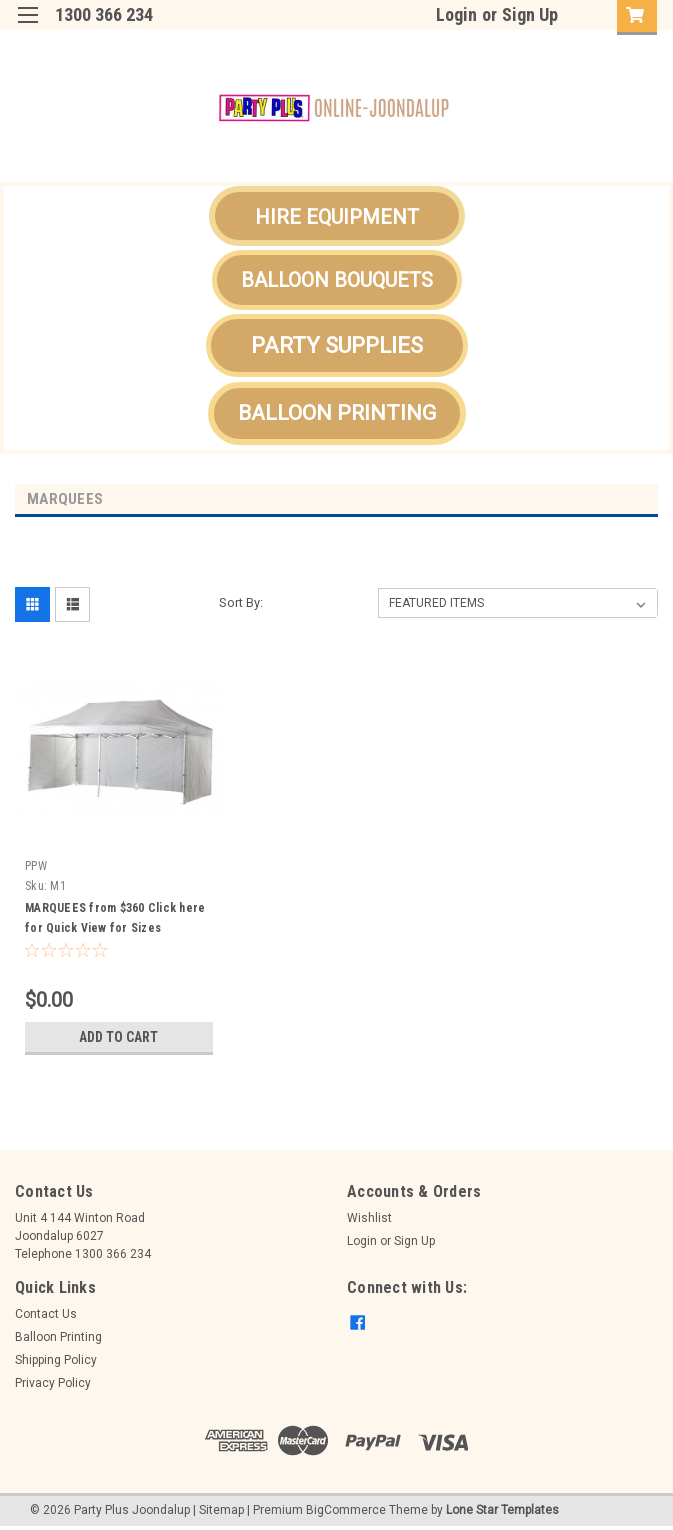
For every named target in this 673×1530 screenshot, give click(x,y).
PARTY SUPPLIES (337, 345)
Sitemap (221, 1510)
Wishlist (369, 1218)
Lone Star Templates (502, 1510)
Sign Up (530, 14)
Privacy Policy (53, 1383)
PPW (36, 866)
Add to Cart (118, 1037)
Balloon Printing (58, 1337)
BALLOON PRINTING (337, 413)
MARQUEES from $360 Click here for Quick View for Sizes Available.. (115, 928)
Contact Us (46, 1314)
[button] (337, 216)
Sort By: (241, 602)
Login (456, 14)
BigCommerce (346, 1510)
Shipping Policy (56, 1360)
